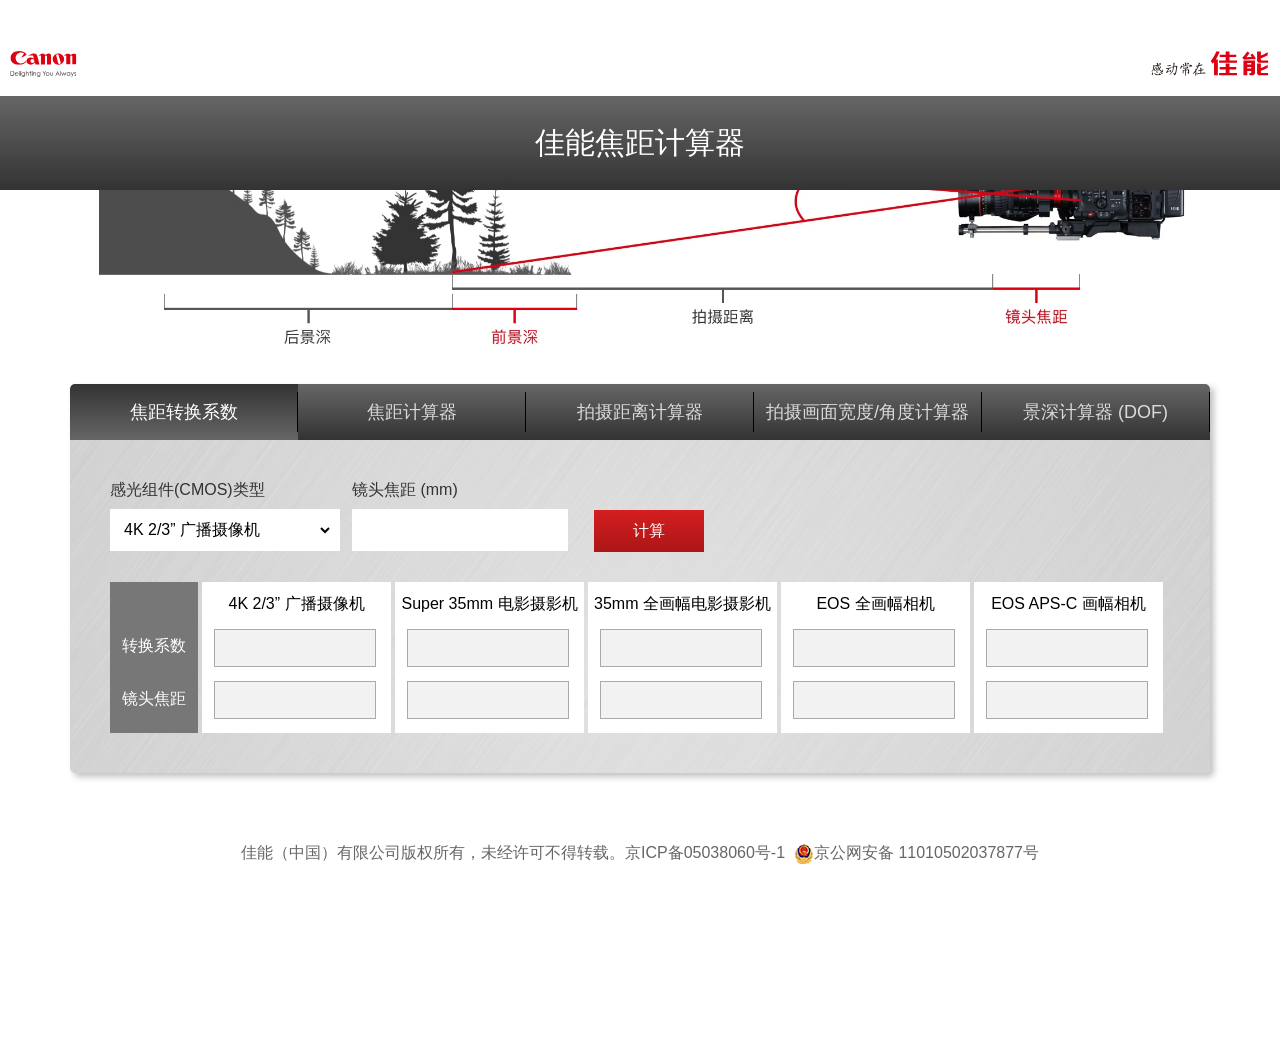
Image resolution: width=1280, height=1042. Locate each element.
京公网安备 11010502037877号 (916, 852)
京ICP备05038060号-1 (709, 852)
